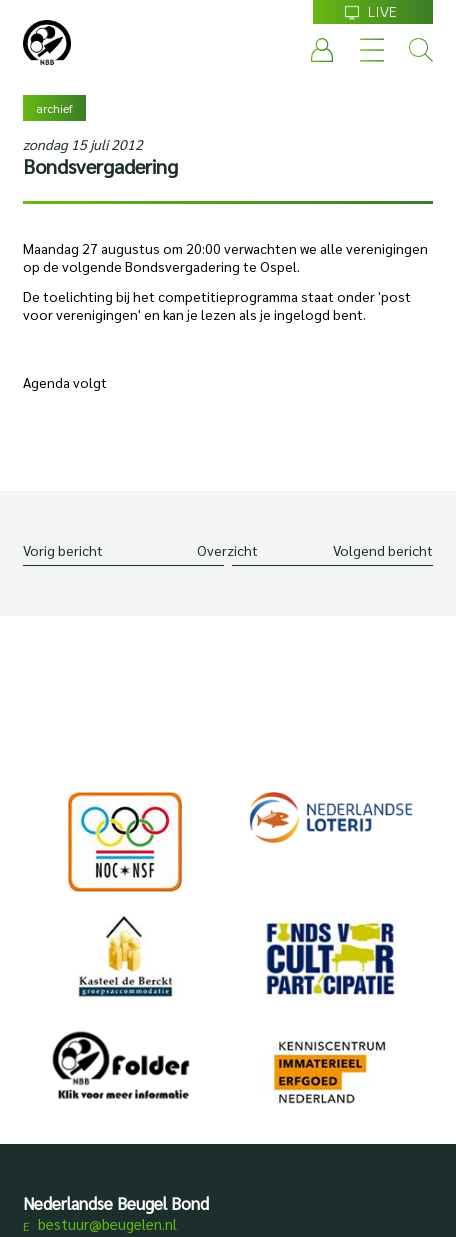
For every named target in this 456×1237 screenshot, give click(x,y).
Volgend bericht (383, 550)
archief (54, 108)
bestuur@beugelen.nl (107, 1223)
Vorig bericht (63, 550)
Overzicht (227, 550)
